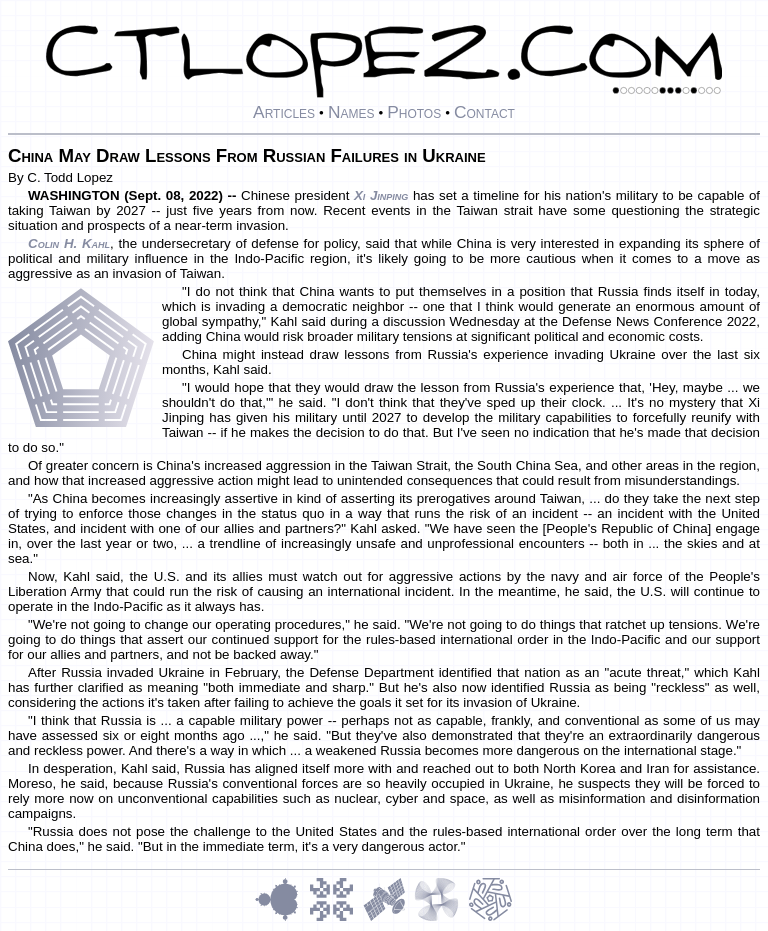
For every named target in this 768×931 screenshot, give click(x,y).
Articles (284, 112)
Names (351, 112)
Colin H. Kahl (69, 243)
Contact (484, 112)
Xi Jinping (381, 195)
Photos (414, 112)
